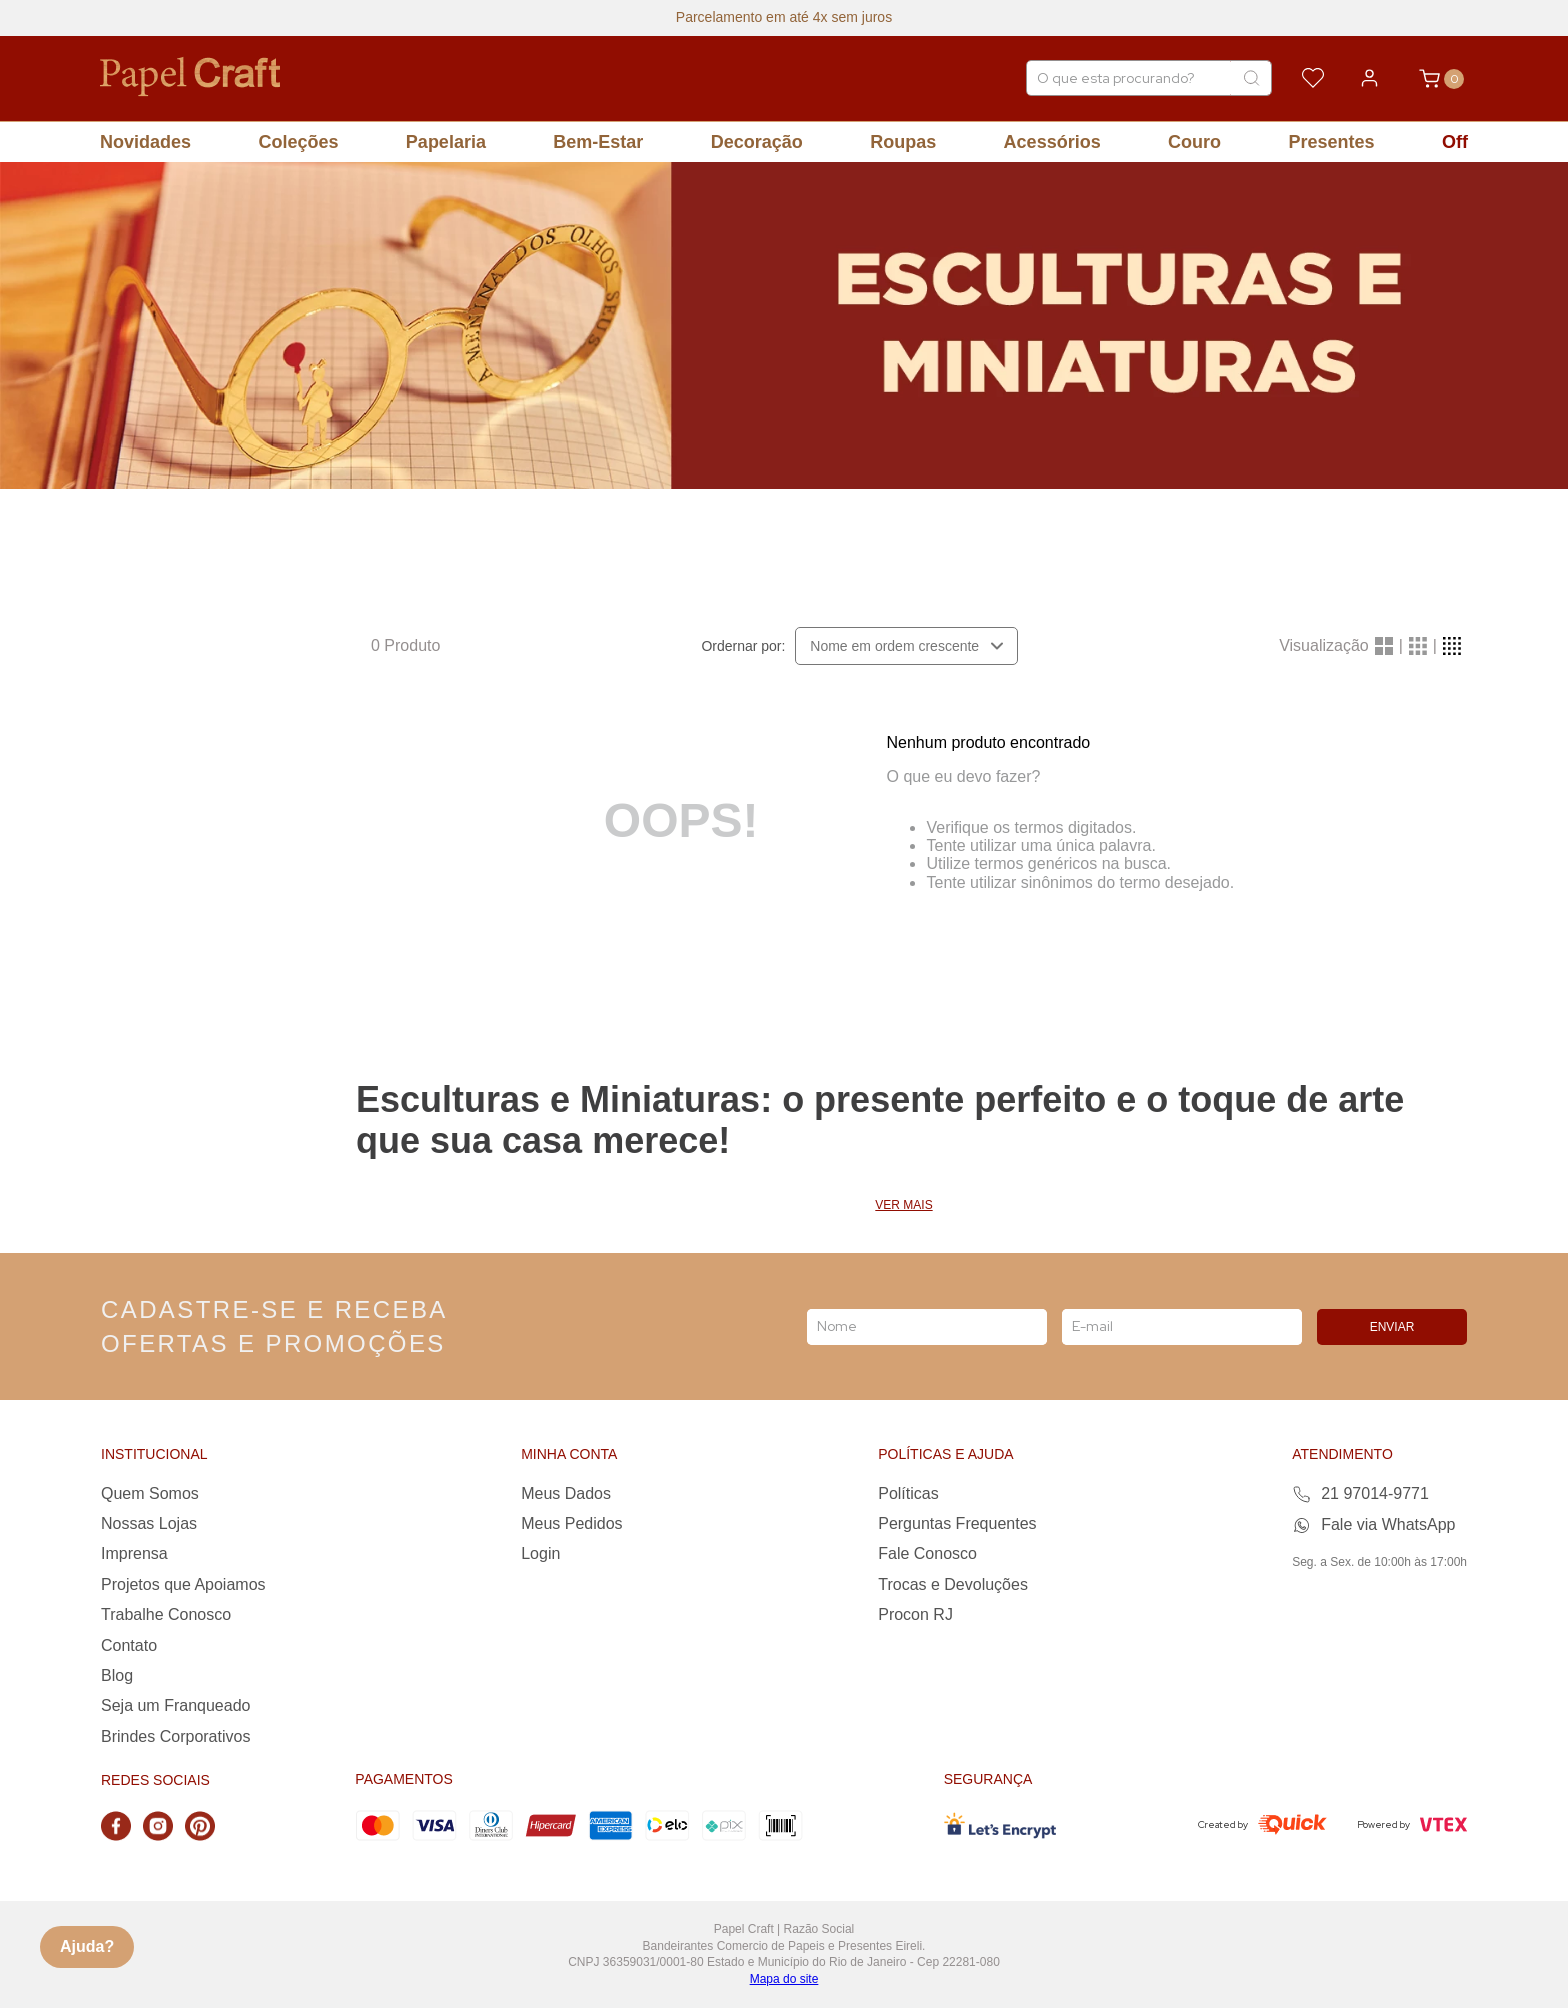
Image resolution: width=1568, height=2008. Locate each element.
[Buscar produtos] (1251, 78)
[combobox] (1149, 78)
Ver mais (903, 1205)
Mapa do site (784, 1979)
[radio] (1384, 646)
